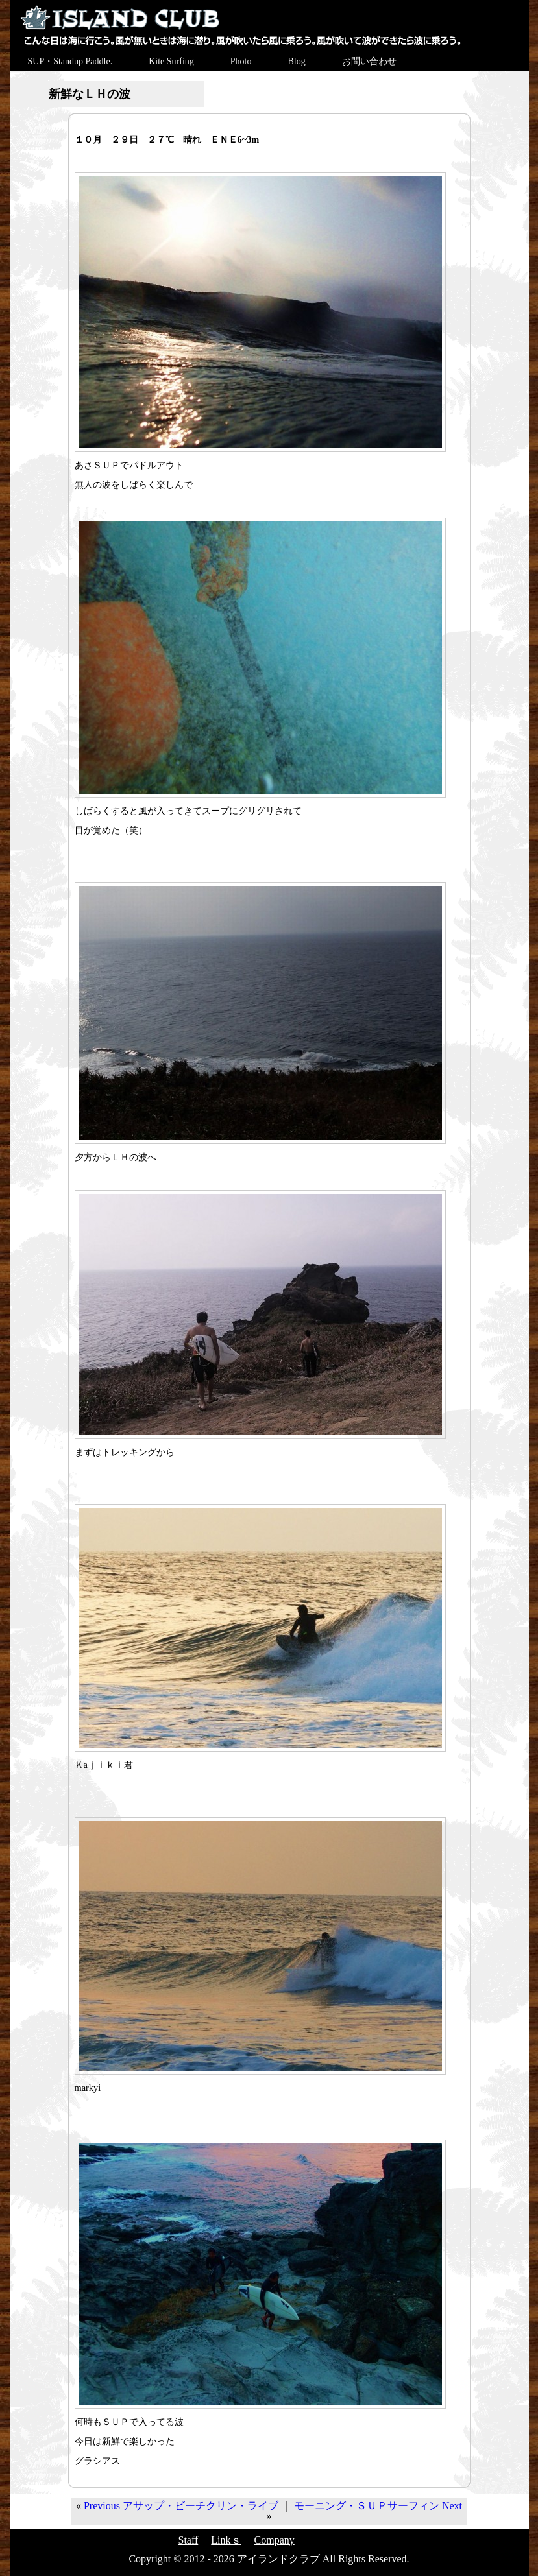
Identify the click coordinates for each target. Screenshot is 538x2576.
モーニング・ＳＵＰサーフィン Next (378, 2505)
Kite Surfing (171, 61)
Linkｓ (226, 2540)
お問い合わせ (369, 61)
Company (274, 2540)
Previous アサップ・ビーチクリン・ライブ (181, 2505)
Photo (241, 61)
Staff (188, 2540)
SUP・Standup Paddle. (70, 61)
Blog (296, 61)
